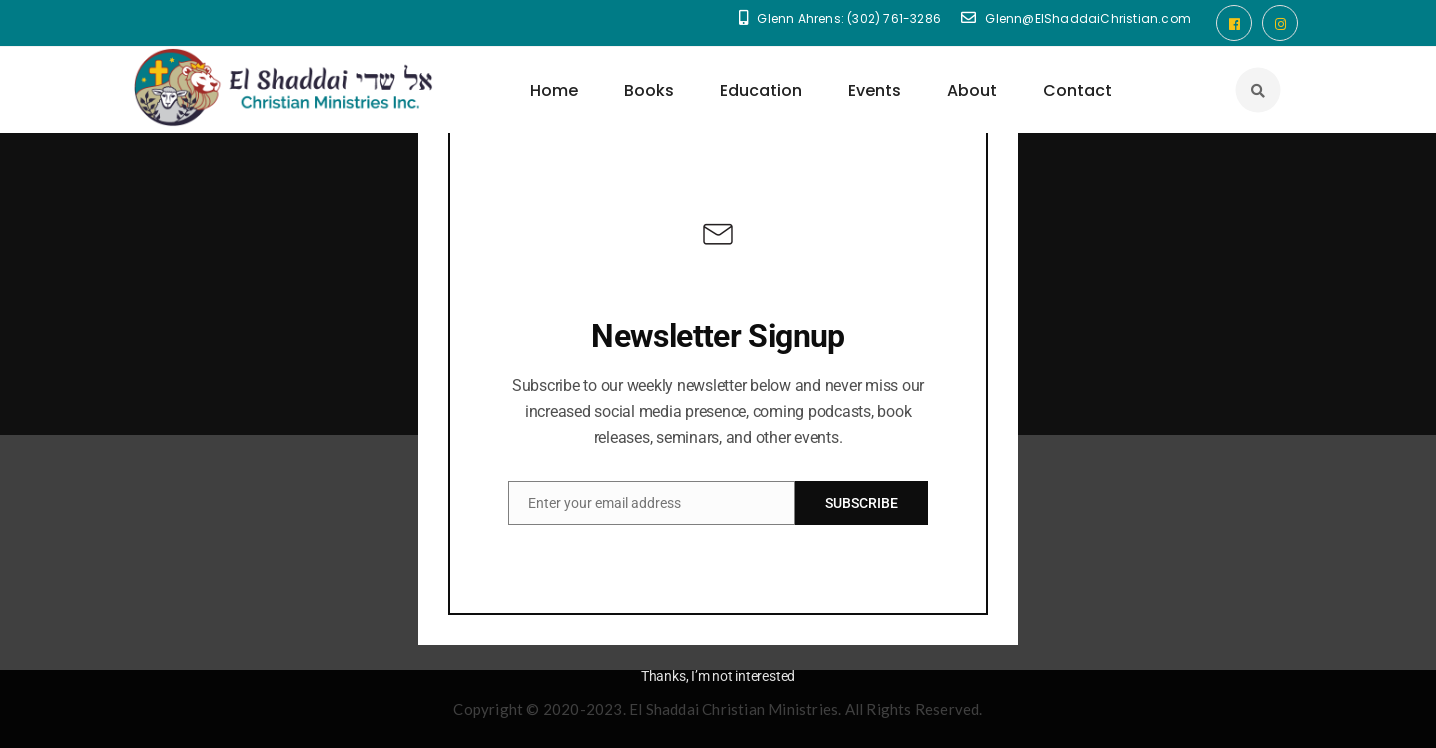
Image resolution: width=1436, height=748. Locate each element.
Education (761, 90)
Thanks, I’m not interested (718, 676)
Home (554, 90)
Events (874, 90)
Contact (1077, 90)
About (972, 90)
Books (649, 90)
